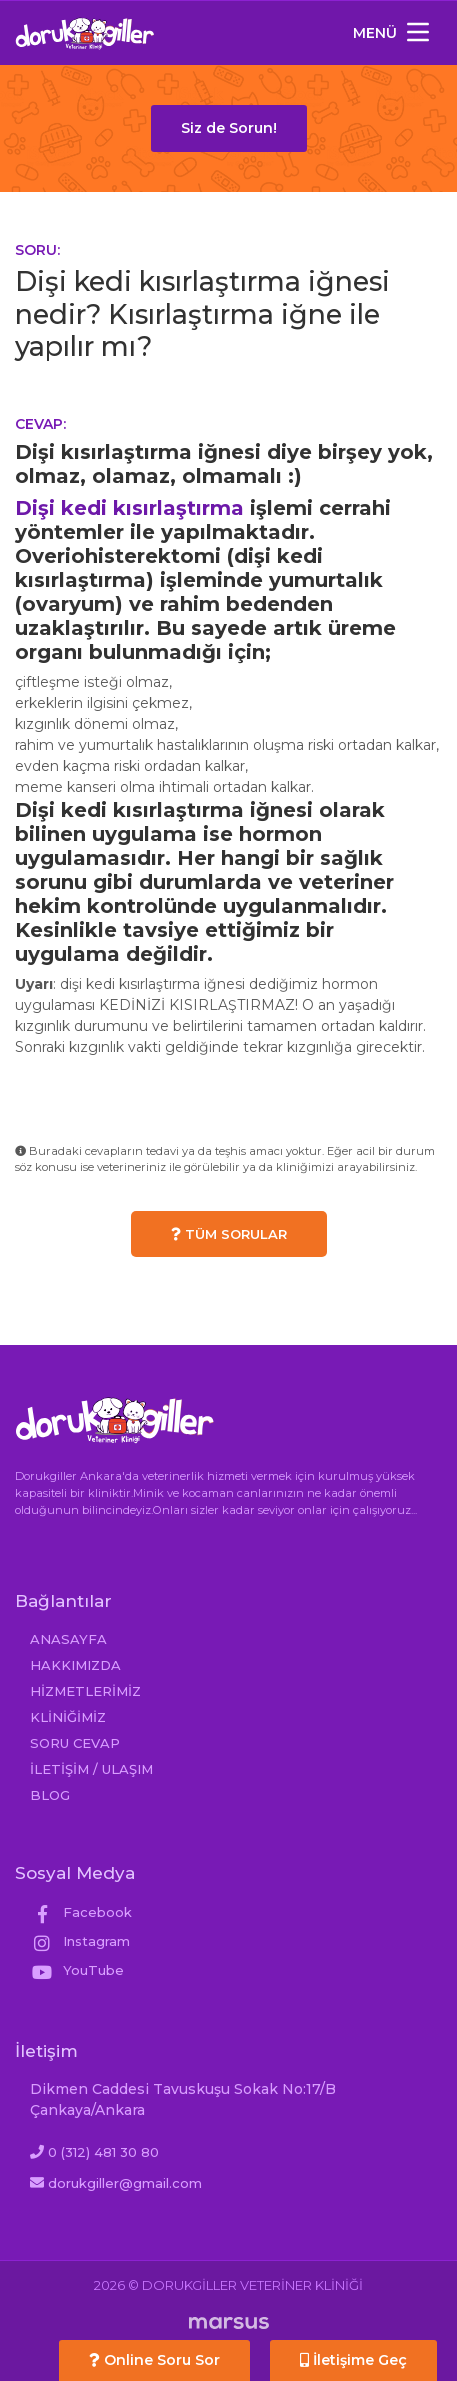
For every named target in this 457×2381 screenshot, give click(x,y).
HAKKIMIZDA (75, 1665)
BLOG (50, 1795)
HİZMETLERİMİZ (85, 1691)
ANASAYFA (68, 1639)
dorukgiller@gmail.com (125, 2183)
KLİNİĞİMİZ (68, 1717)
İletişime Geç (353, 2360)
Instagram (80, 1941)
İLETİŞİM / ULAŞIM (91, 1769)
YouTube (77, 1970)
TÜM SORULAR (229, 1234)
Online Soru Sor (154, 2360)
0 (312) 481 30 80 (103, 2152)
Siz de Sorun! (229, 128)
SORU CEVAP (75, 1743)
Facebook (81, 1912)
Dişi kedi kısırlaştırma (129, 508)
